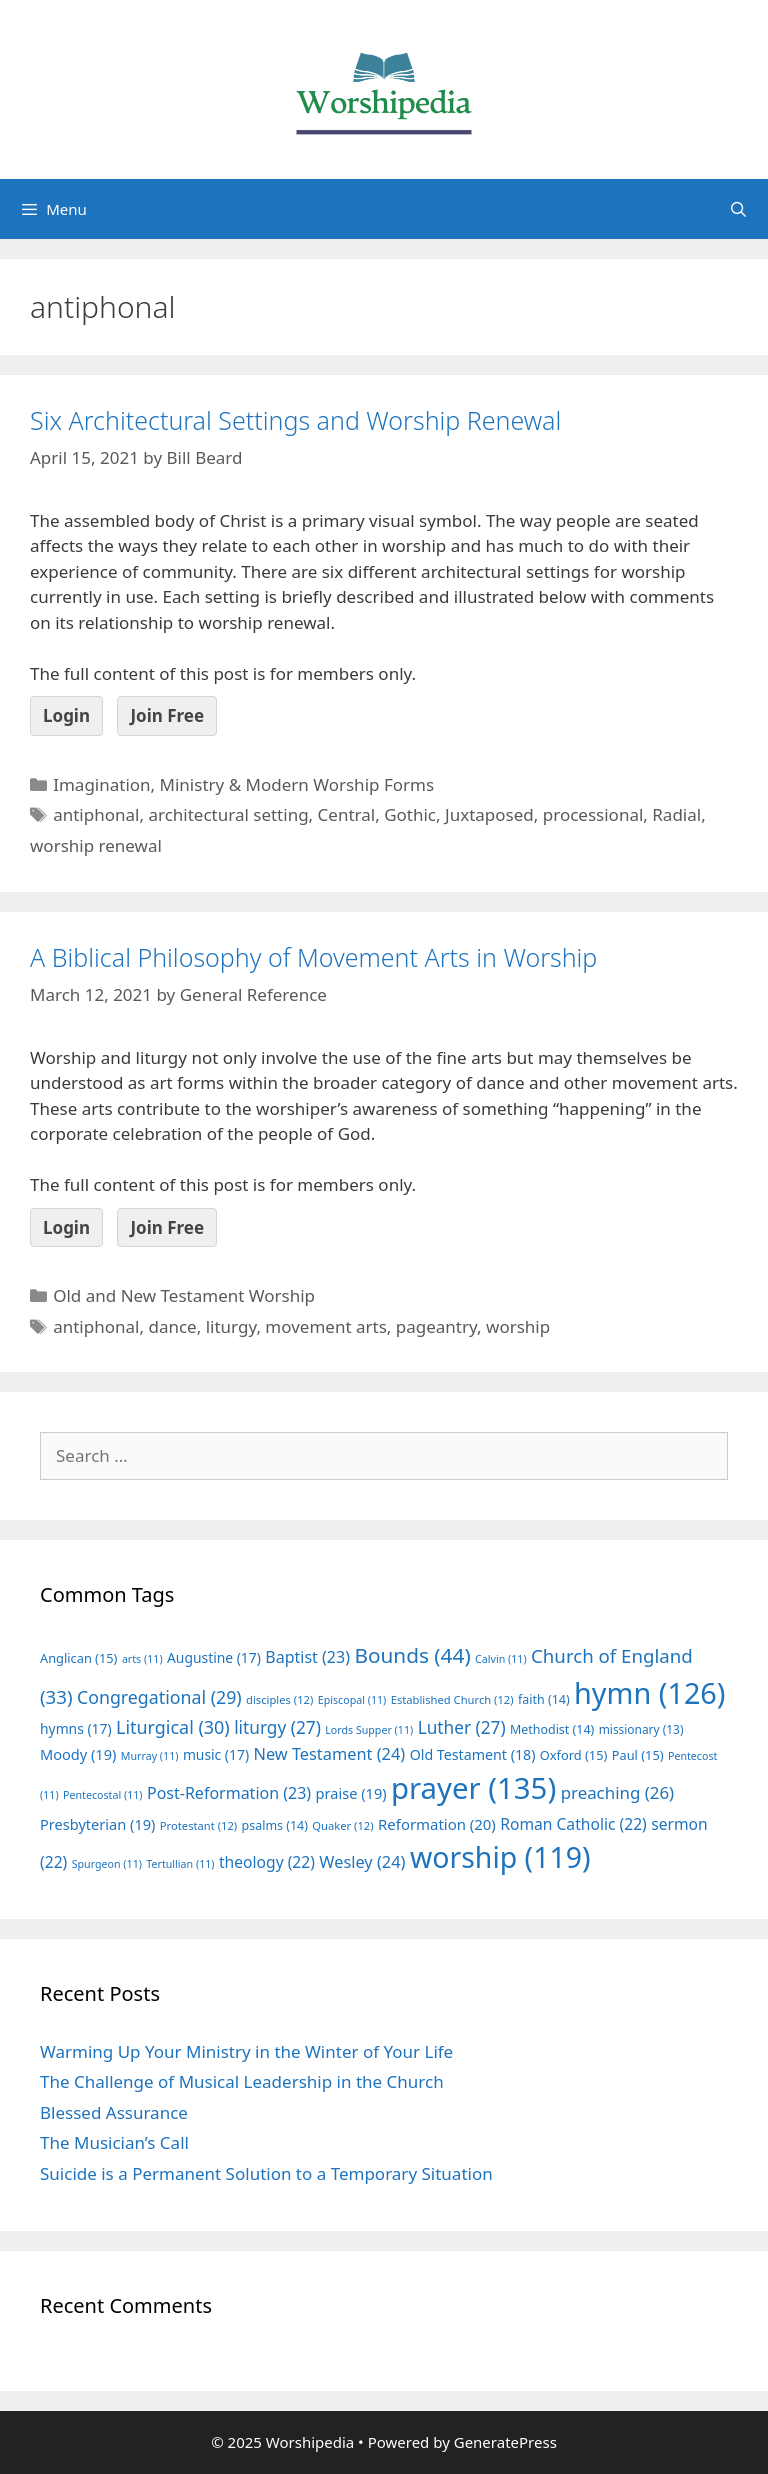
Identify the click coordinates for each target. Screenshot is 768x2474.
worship (518, 1326)
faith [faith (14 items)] (544, 1699)
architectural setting (228, 814)
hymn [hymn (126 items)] (649, 1692)
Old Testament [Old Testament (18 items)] (473, 1754)
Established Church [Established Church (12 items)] (452, 1699)
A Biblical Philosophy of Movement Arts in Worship (313, 957)
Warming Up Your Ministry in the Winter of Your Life (246, 2051)
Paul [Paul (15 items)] (638, 1755)
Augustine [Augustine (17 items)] (214, 1657)
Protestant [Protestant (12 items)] (198, 1825)
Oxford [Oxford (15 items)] (573, 1755)
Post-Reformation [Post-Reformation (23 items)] (229, 1793)
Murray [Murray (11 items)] (150, 1756)
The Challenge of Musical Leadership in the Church (242, 2081)
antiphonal (96, 814)
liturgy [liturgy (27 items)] (277, 1727)
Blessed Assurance (114, 2112)
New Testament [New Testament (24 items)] (329, 1754)
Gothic (410, 814)
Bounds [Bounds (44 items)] (412, 1655)
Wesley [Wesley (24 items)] (362, 1862)
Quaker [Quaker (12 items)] (342, 1825)
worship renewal (96, 845)
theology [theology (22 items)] (267, 1862)
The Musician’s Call (114, 2142)
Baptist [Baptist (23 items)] (307, 1657)
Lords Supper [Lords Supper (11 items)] (369, 1730)
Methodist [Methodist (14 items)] (552, 1729)
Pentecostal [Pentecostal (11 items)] (103, 1795)
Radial (676, 814)
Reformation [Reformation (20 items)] (437, 1824)
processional (593, 814)
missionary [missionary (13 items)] (641, 1729)
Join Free (167, 715)
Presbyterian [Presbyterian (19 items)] (97, 1824)
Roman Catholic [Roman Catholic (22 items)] (573, 1824)
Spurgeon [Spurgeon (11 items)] (107, 1864)
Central (347, 814)
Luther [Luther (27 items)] (462, 1727)
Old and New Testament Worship (184, 1295)
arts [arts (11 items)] (142, 1659)
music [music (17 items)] (216, 1754)
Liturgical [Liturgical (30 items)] (173, 1727)
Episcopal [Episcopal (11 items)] (352, 1700)
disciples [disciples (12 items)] (279, 1699)
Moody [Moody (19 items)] (78, 1754)
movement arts (325, 1326)
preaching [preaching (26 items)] (618, 1792)
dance (172, 1326)
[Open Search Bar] (738, 209)
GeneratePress (505, 2442)
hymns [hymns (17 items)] (76, 1728)
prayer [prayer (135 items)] (473, 1788)
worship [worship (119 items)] (500, 1857)
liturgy (231, 1326)
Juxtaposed (489, 814)
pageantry (436, 1326)
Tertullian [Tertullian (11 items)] (180, 1864)
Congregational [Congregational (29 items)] (159, 1697)
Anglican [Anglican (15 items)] (78, 1658)
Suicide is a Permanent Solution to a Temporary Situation (266, 2173)
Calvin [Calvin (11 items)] (501, 1659)
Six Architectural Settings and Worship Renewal (295, 420)
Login (66, 715)
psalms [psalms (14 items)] (275, 1825)
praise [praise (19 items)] (351, 1793)
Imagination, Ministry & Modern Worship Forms (243, 784)
